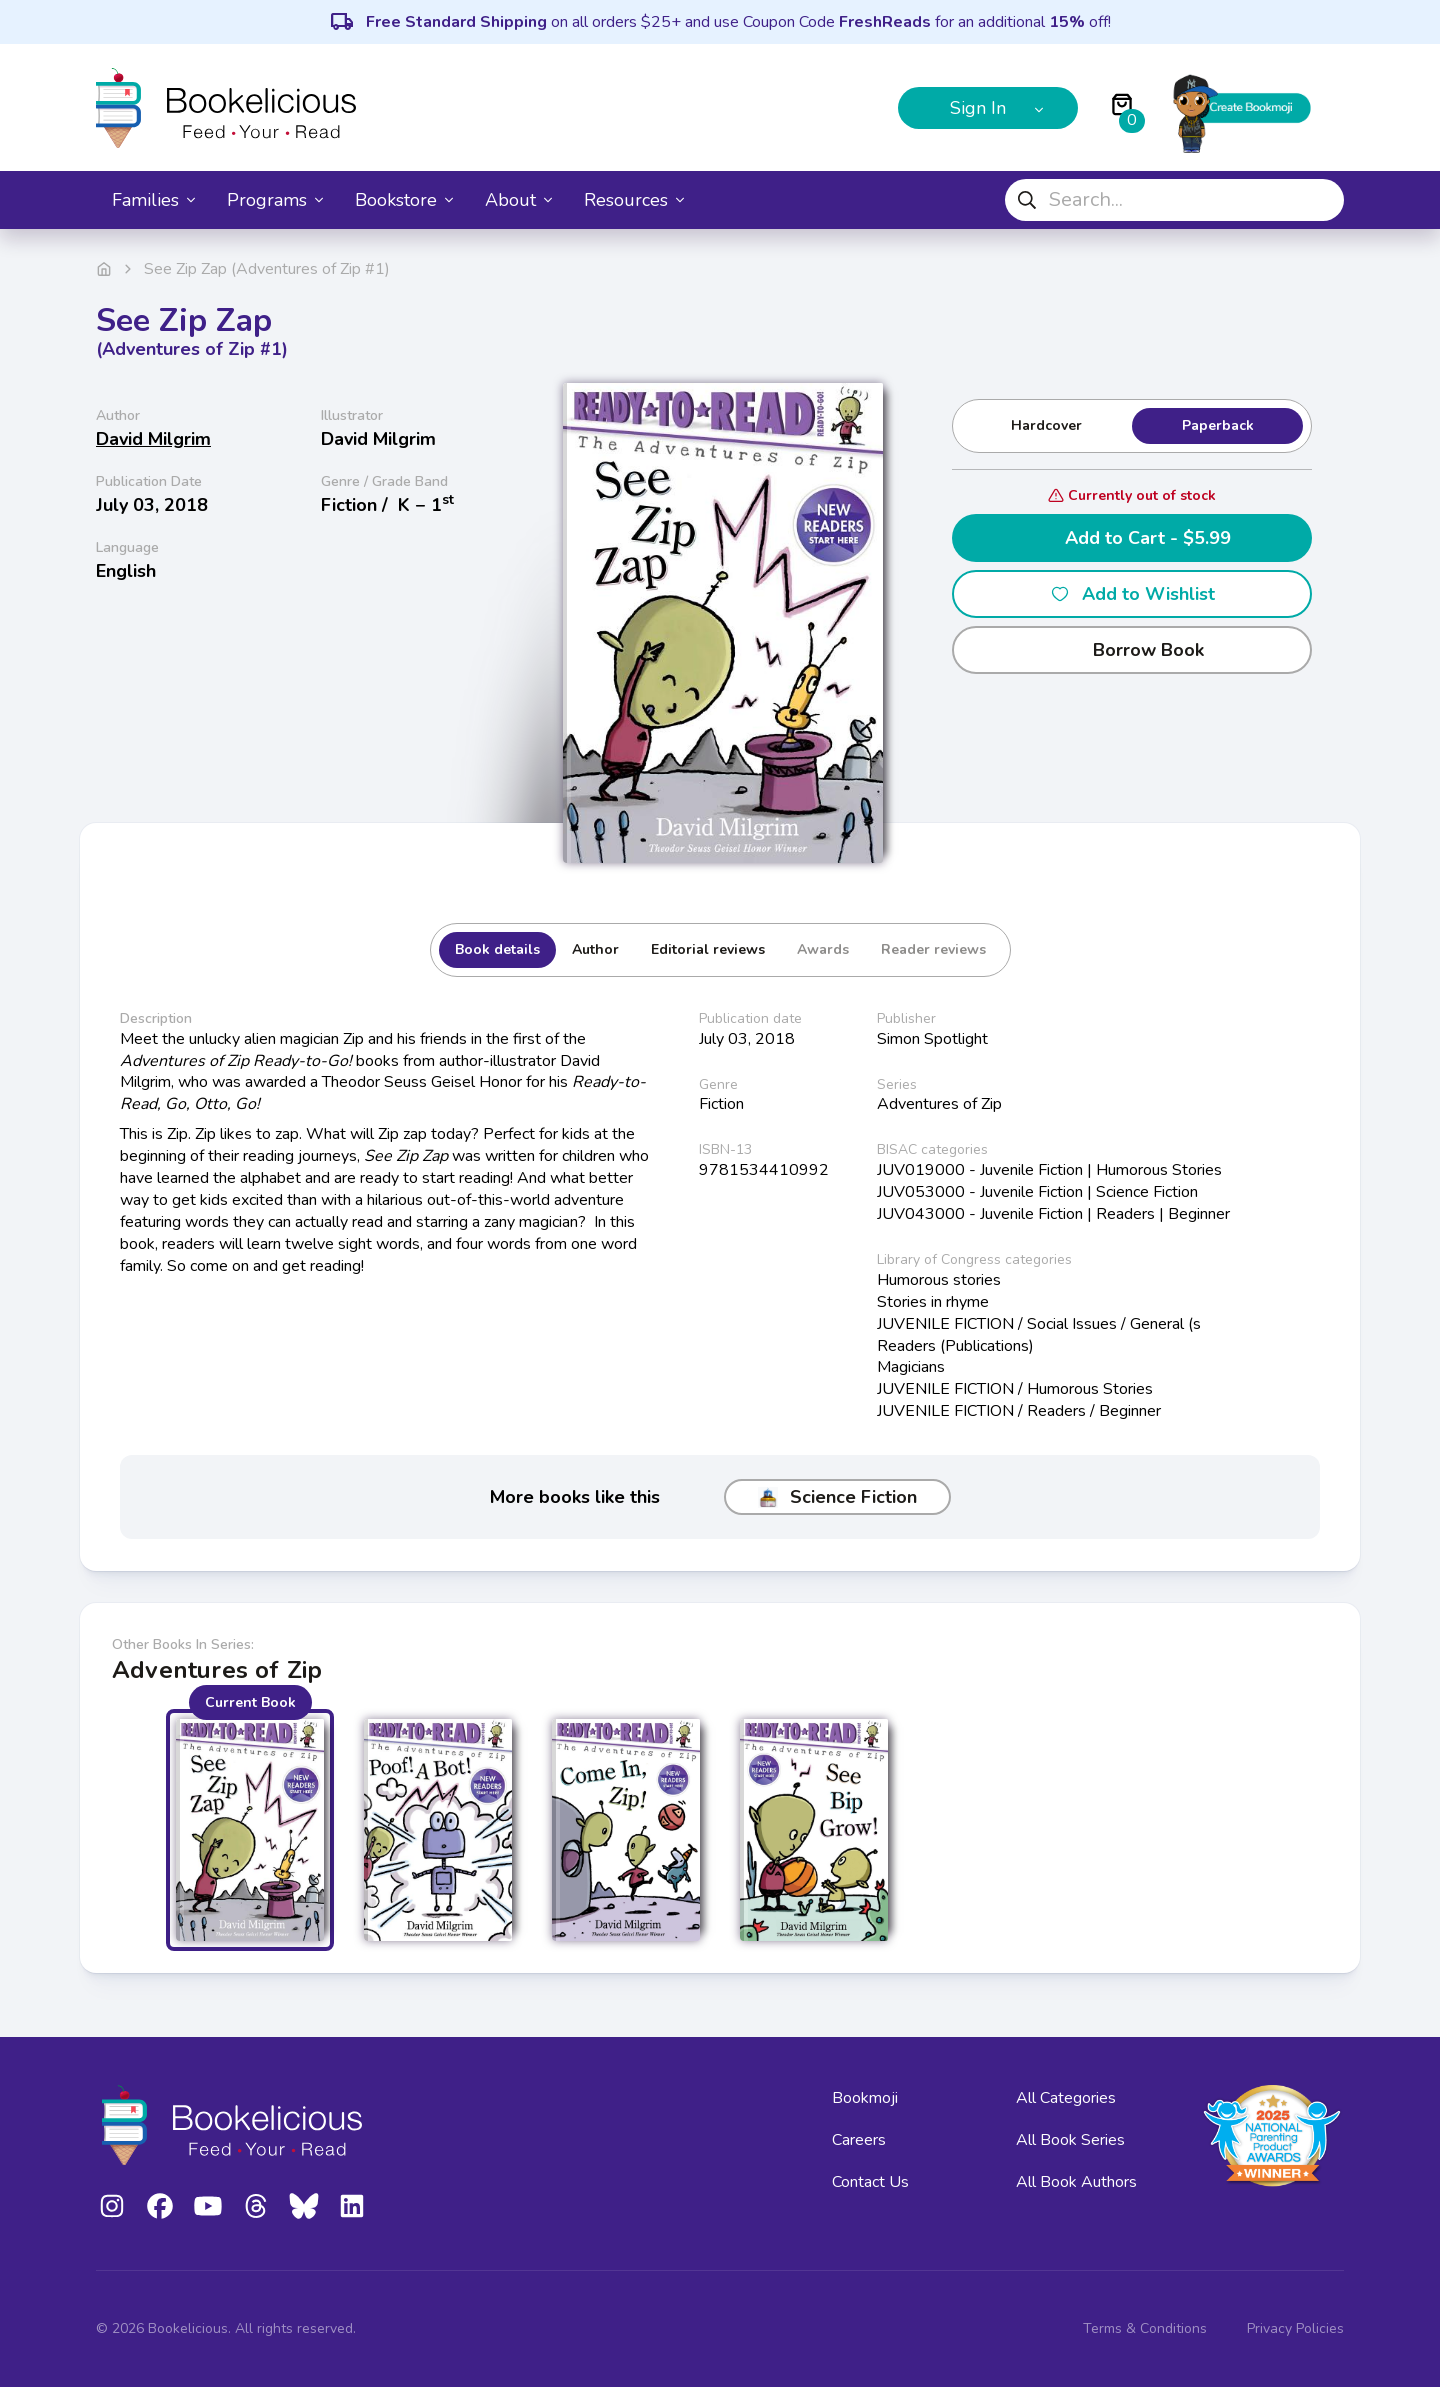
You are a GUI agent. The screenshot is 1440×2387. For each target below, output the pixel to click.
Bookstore (404, 200)
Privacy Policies (1295, 2328)
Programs (275, 200)
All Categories (1066, 2098)
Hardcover (1046, 425)
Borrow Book (1132, 650)
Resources (634, 200)
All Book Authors (1076, 2182)
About (518, 200)
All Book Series (1070, 2140)
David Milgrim (153, 439)
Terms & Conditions (1145, 2328)
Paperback (1218, 425)
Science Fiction (837, 1497)
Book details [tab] (497, 949)
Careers (859, 2140)
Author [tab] (595, 949)
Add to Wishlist (1132, 594)
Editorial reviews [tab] (708, 949)
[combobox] (1174, 200)
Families (153, 200)
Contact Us (870, 2182)
